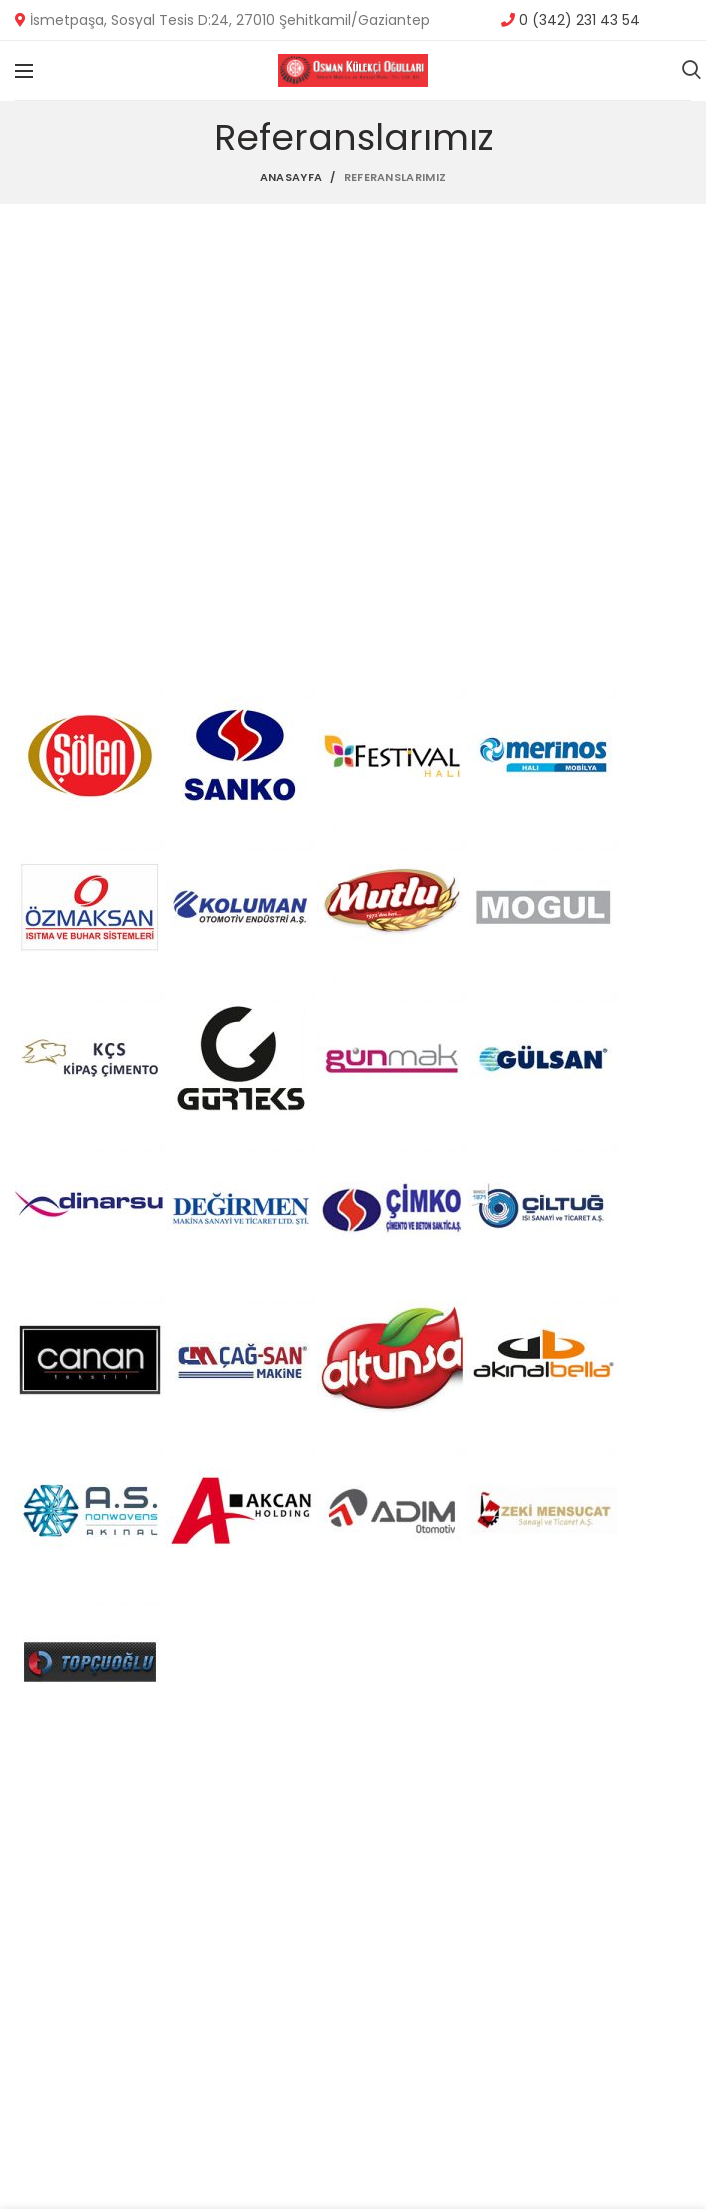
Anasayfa (291, 177)
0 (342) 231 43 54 (577, 20)
